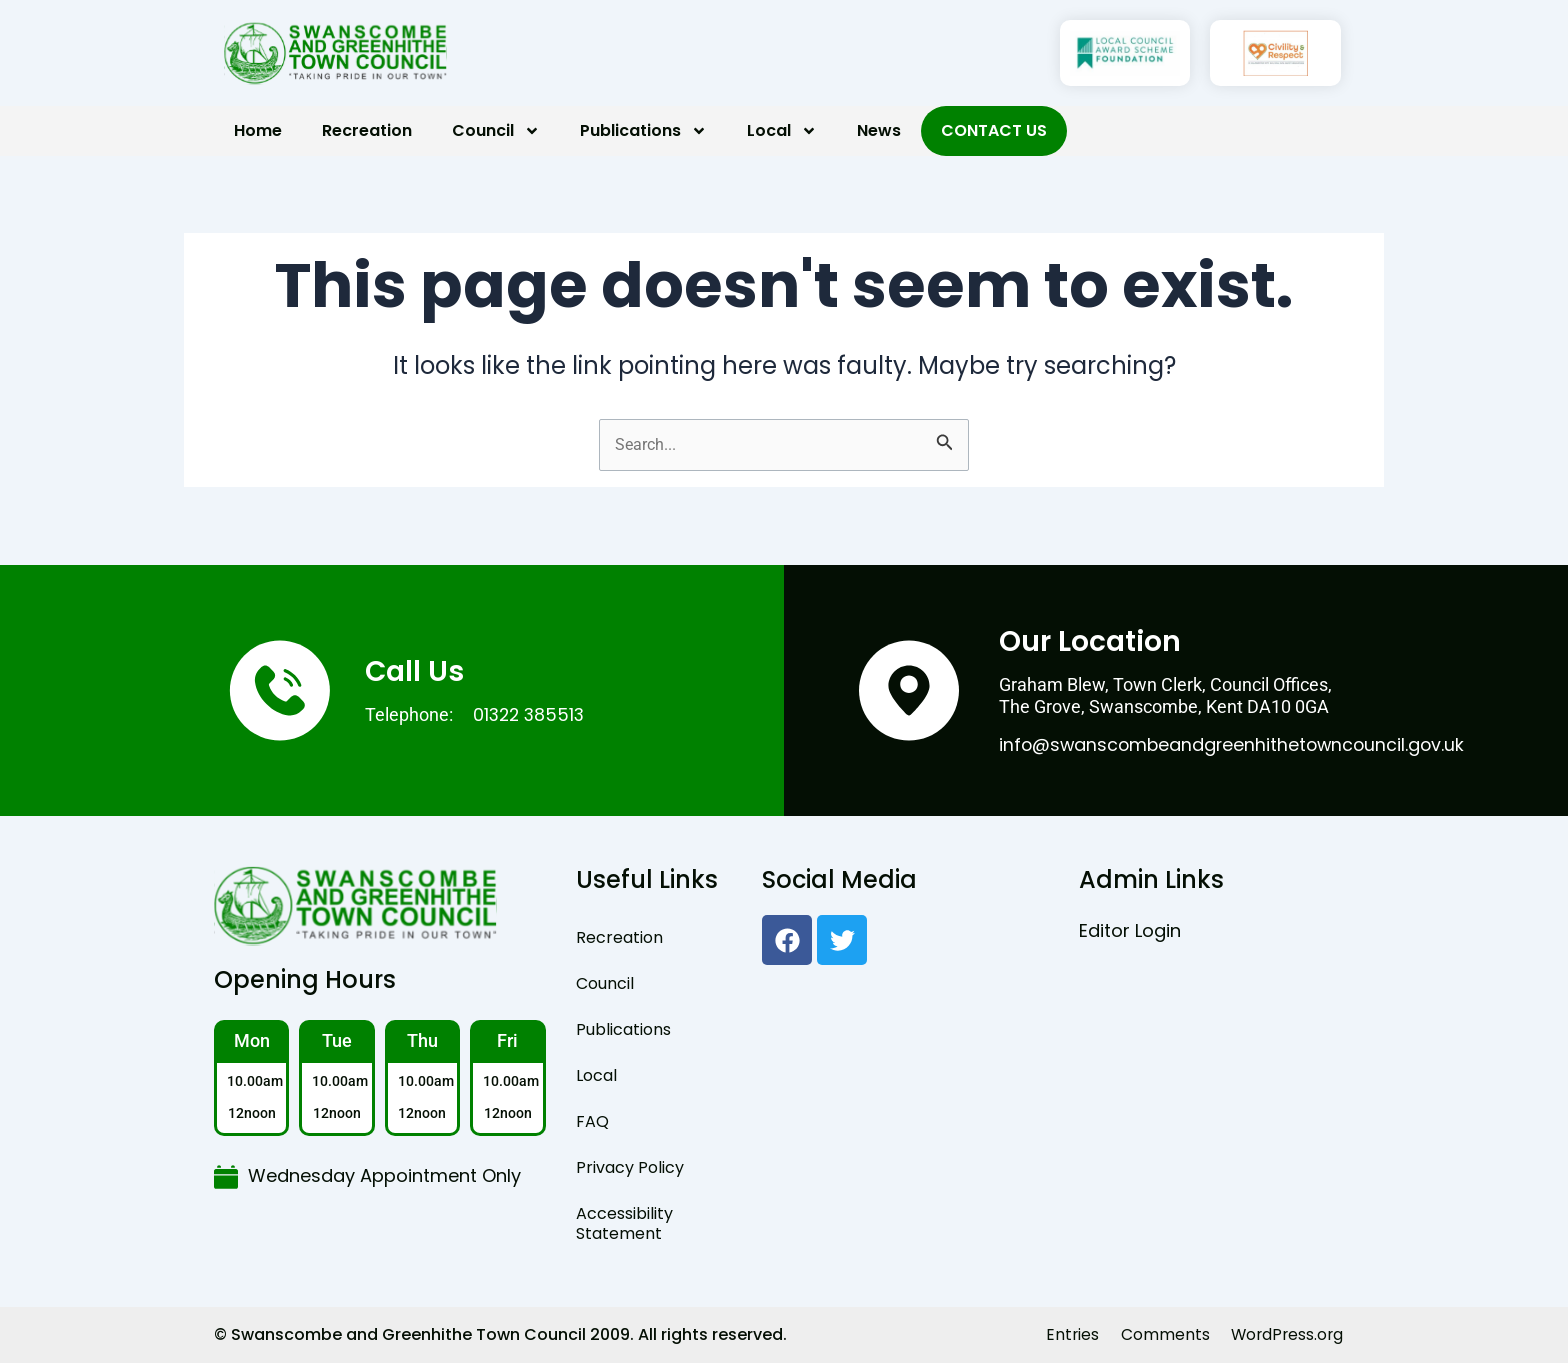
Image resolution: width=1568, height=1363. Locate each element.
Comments (1160, 1334)
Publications (643, 131)
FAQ (592, 1121)
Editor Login (1130, 930)
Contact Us (994, 130)
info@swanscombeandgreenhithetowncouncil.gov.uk (1236, 744)
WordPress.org (1285, 1334)
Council (496, 131)
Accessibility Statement (624, 1223)
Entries (1067, 1334)
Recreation (367, 130)
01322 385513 (531, 714)
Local (782, 131)
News (879, 130)
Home (258, 130)
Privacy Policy (630, 1167)
